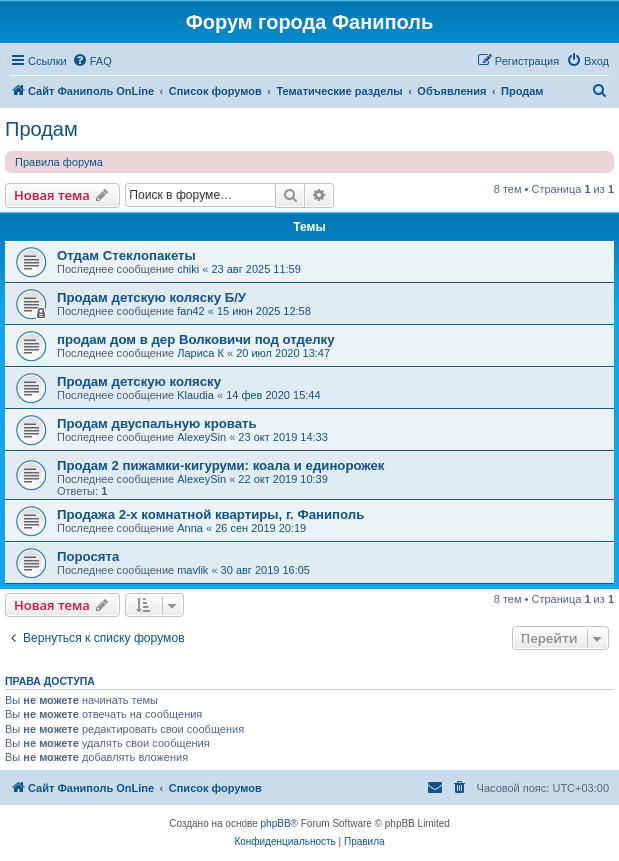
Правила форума (59, 162)
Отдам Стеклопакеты (126, 255)
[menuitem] (92, 61)
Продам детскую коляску (139, 381)
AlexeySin (201, 437)
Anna (190, 528)
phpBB (276, 823)
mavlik (192, 570)
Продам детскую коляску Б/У (151, 297)
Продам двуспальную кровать (157, 423)
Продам (41, 129)
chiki (188, 269)
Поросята (88, 556)
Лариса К (200, 353)
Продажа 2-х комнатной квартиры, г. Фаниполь (210, 514)
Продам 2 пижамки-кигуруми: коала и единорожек (220, 465)
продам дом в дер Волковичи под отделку (196, 339)
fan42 (191, 311)
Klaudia (195, 395)
